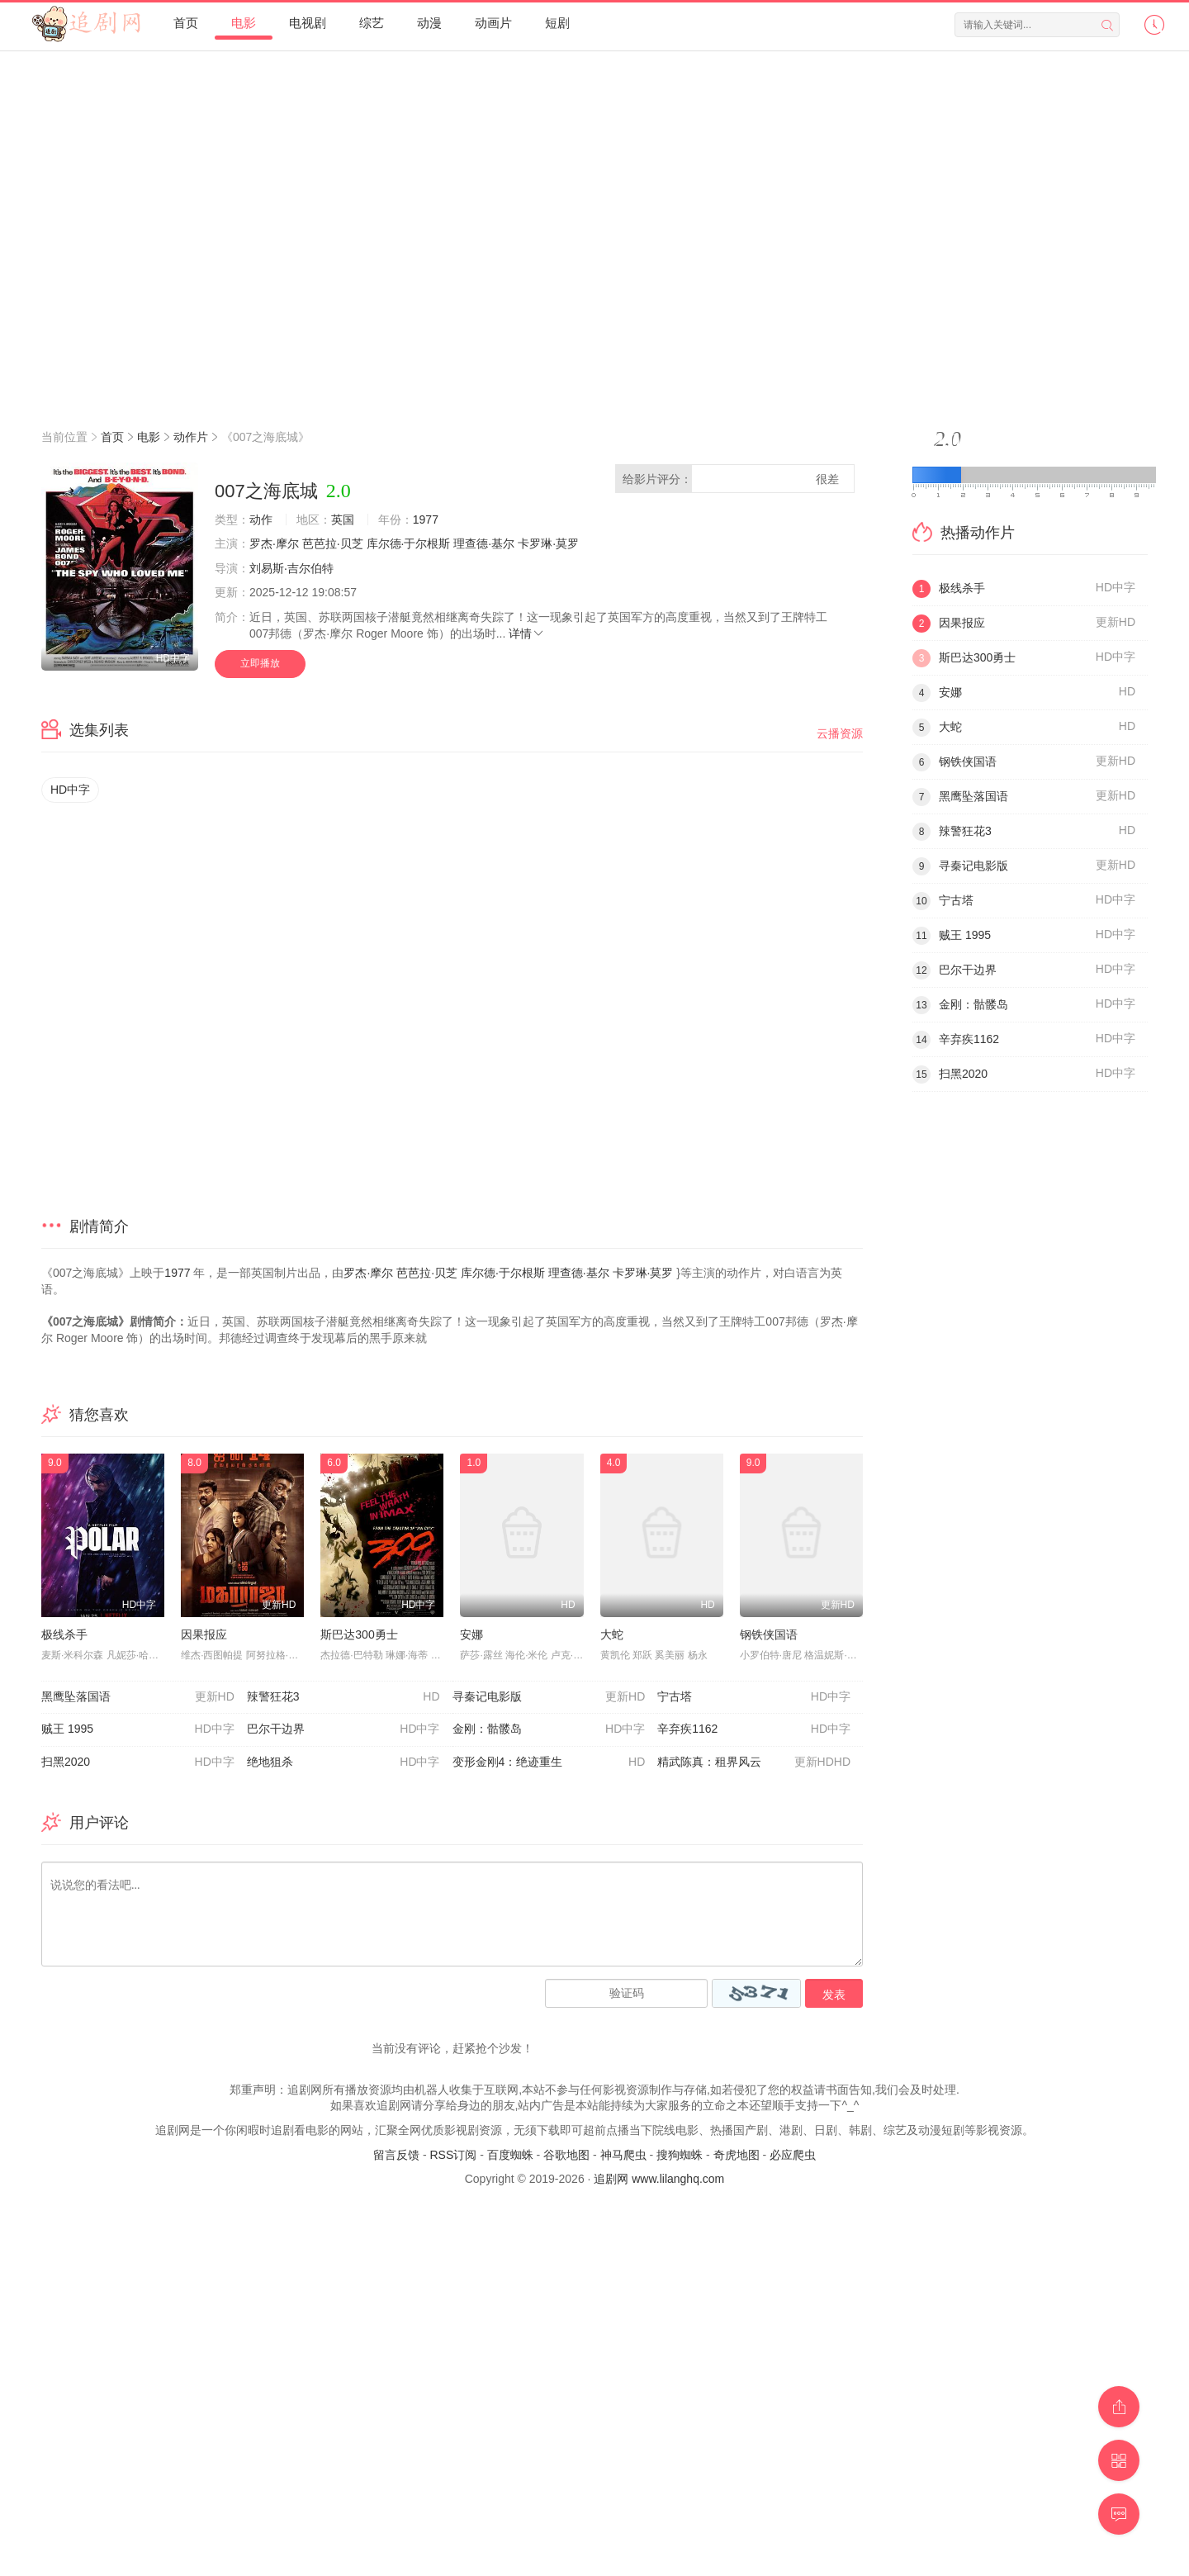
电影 (148, 437)
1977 (425, 519)
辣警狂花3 (343, 1697)
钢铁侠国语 (769, 1634)
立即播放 (260, 663)
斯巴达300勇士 (358, 1634)
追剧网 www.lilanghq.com (659, 2178)
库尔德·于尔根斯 (409, 543)
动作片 (190, 437)
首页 (112, 437)
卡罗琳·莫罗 (548, 543)
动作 (260, 519)
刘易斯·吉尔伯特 (291, 568)
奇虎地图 (736, 2154)
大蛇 (611, 1634)
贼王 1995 (137, 1729)
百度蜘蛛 (510, 2154)
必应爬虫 (793, 2154)
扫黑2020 (137, 1762)
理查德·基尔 (483, 543)
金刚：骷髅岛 (549, 1729)
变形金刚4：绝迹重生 (549, 1762)
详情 (527, 633)
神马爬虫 (623, 2154)
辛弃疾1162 (753, 1729)
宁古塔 (753, 1697)
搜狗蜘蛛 (679, 2154)
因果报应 (204, 1634)
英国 (342, 519)
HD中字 (70, 789)
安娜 (471, 1634)
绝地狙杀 (343, 1762)
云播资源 (840, 733)
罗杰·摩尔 (274, 543)
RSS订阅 (452, 2154)
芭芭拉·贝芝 (332, 543)
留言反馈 (396, 2154)
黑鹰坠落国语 (137, 1697)
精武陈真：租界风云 (753, 1762)
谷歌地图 (566, 2154)
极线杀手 (64, 1634)
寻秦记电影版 (549, 1697)
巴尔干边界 (343, 1729)
